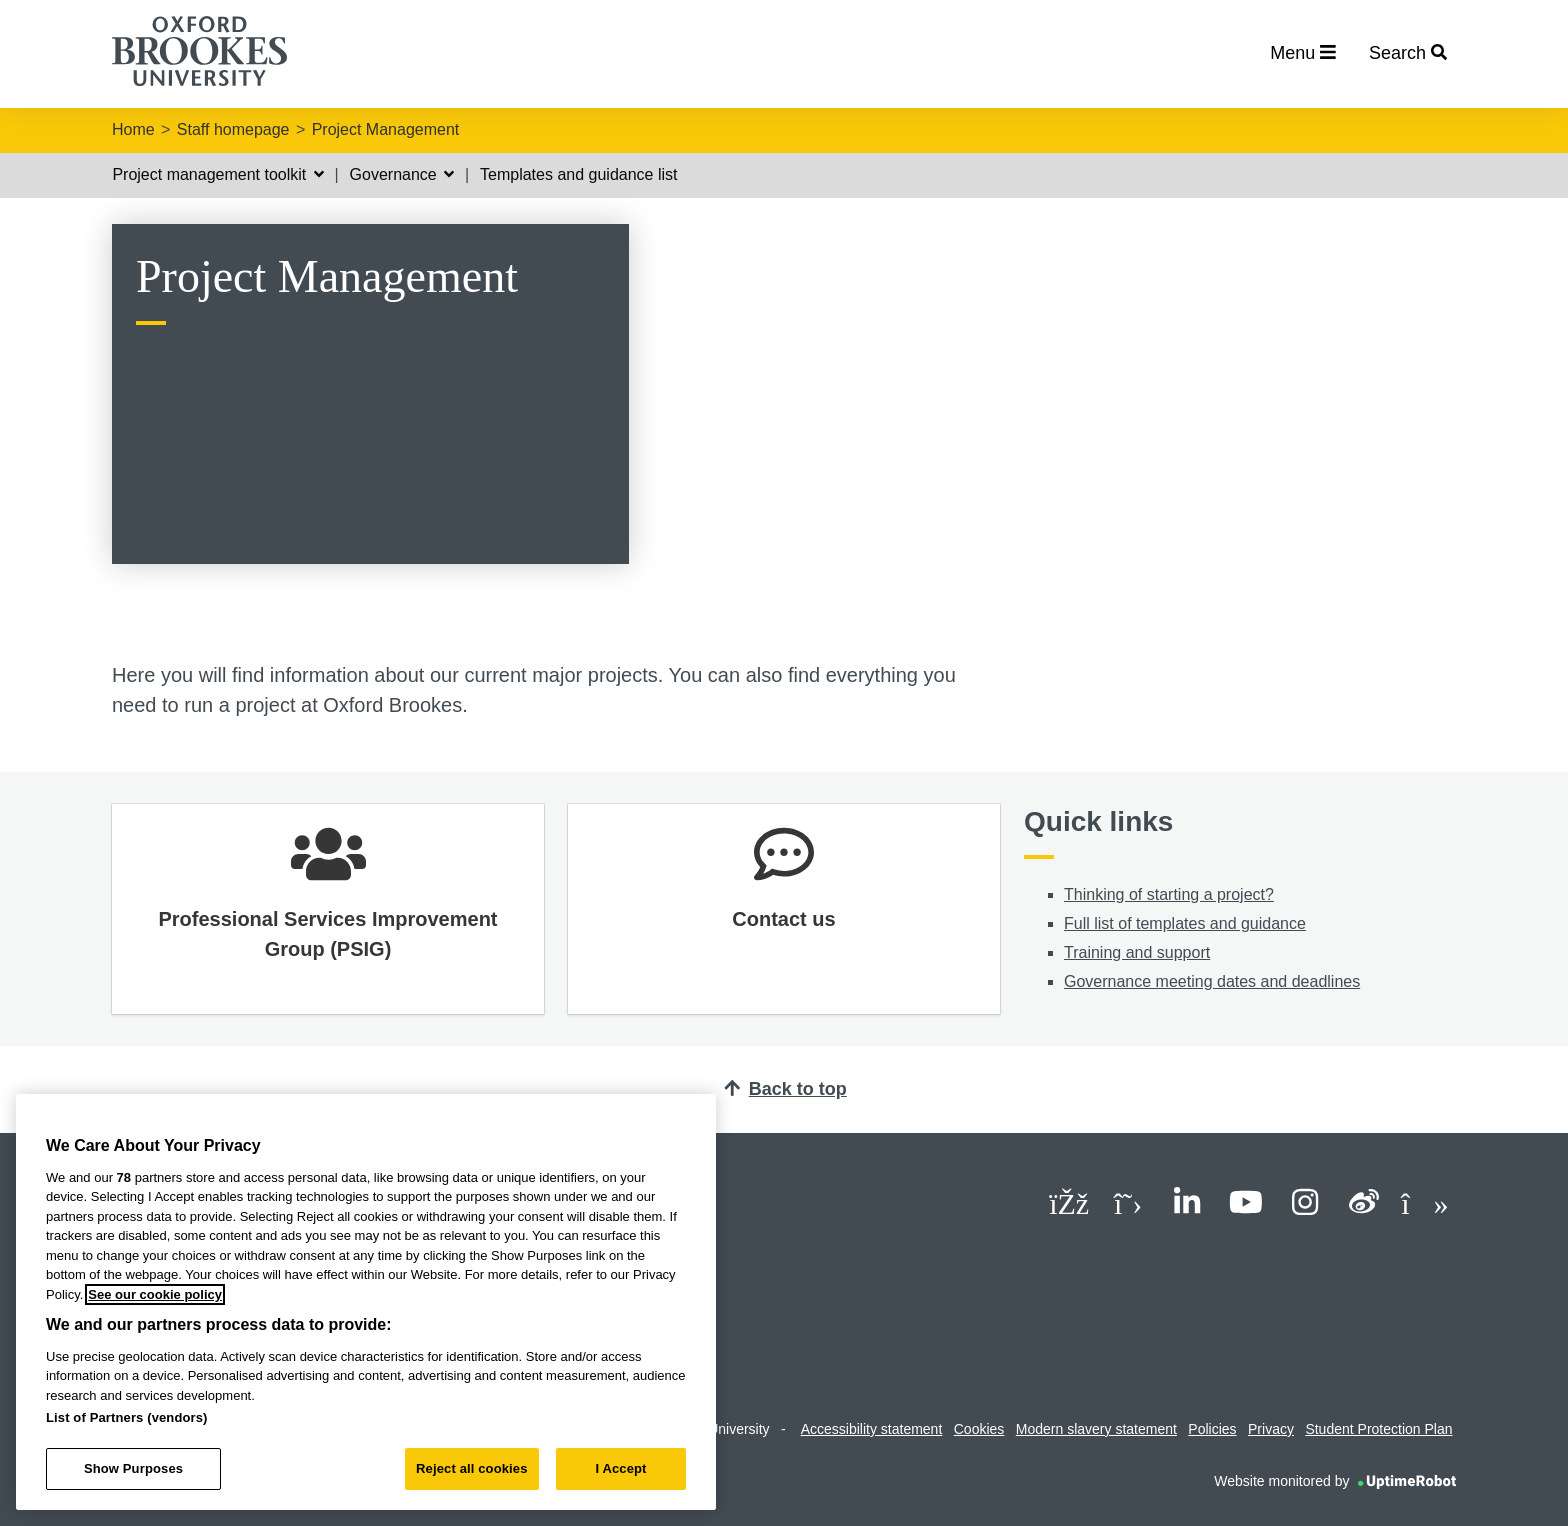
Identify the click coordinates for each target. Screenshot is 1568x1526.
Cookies (979, 1429)
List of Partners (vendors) (127, 1417)
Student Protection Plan (1378, 1429)
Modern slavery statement (1096, 1429)
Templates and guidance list (578, 174)
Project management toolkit (217, 174)
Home (133, 129)
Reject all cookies (471, 1468)
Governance (402, 174)
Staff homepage (233, 129)
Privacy (1271, 1429)
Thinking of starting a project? (1169, 894)
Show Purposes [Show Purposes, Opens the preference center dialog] (133, 1468)
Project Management (386, 129)
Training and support (1137, 952)
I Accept (620, 1468)
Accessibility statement (872, 1429)
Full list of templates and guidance (1185, 923)
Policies (1212, 1429)
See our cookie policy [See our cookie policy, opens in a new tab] (155, 1294)
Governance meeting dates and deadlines (1212, 981)
